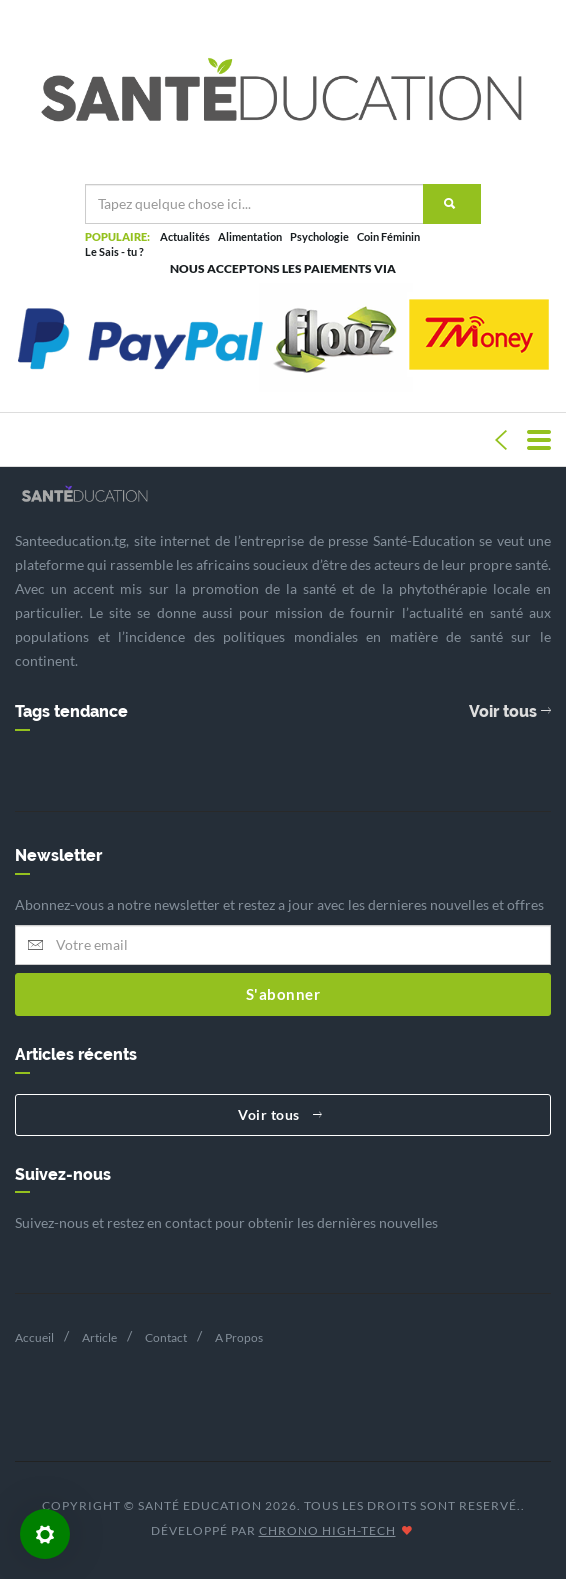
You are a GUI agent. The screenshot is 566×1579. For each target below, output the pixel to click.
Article (99, 1337)
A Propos (239, 1337)
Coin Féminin (388, 236)
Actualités (185, 236)
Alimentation (250, 236)
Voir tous (510, 711)
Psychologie (319, 236)
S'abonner (283, 994)
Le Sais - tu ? (114, 251)
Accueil (34, 1337)
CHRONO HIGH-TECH (327, 1530)
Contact (166, 1337)
